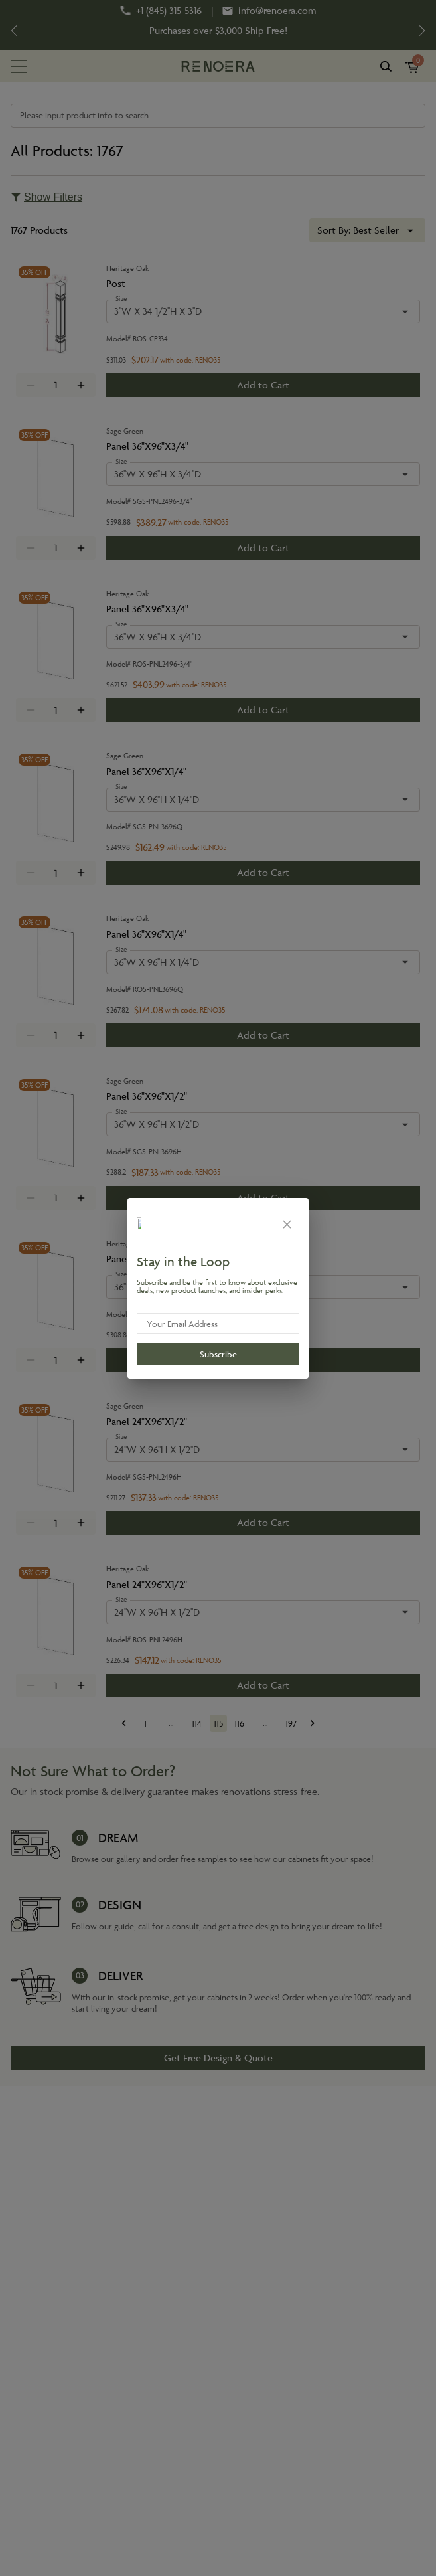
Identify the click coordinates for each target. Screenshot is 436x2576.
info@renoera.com (277, 10)
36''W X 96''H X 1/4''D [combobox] (156, 799)
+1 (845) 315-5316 (169, 10)
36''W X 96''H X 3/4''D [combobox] (157, 474)
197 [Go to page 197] (291, 1723)
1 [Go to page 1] (145, 1723)
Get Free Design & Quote (218, 2058)
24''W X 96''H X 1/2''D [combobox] (157, 1449)
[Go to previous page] (124, 1723)
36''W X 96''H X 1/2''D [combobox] (156, 1124)
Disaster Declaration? (229, 24)
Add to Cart (263, 385)
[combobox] (367, 230)
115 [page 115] (218, 1723)
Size (121, 299)
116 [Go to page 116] (239, 1723)
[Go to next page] (312, 1723)
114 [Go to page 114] (197, 1723)
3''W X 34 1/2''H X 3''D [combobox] (158, 311)
